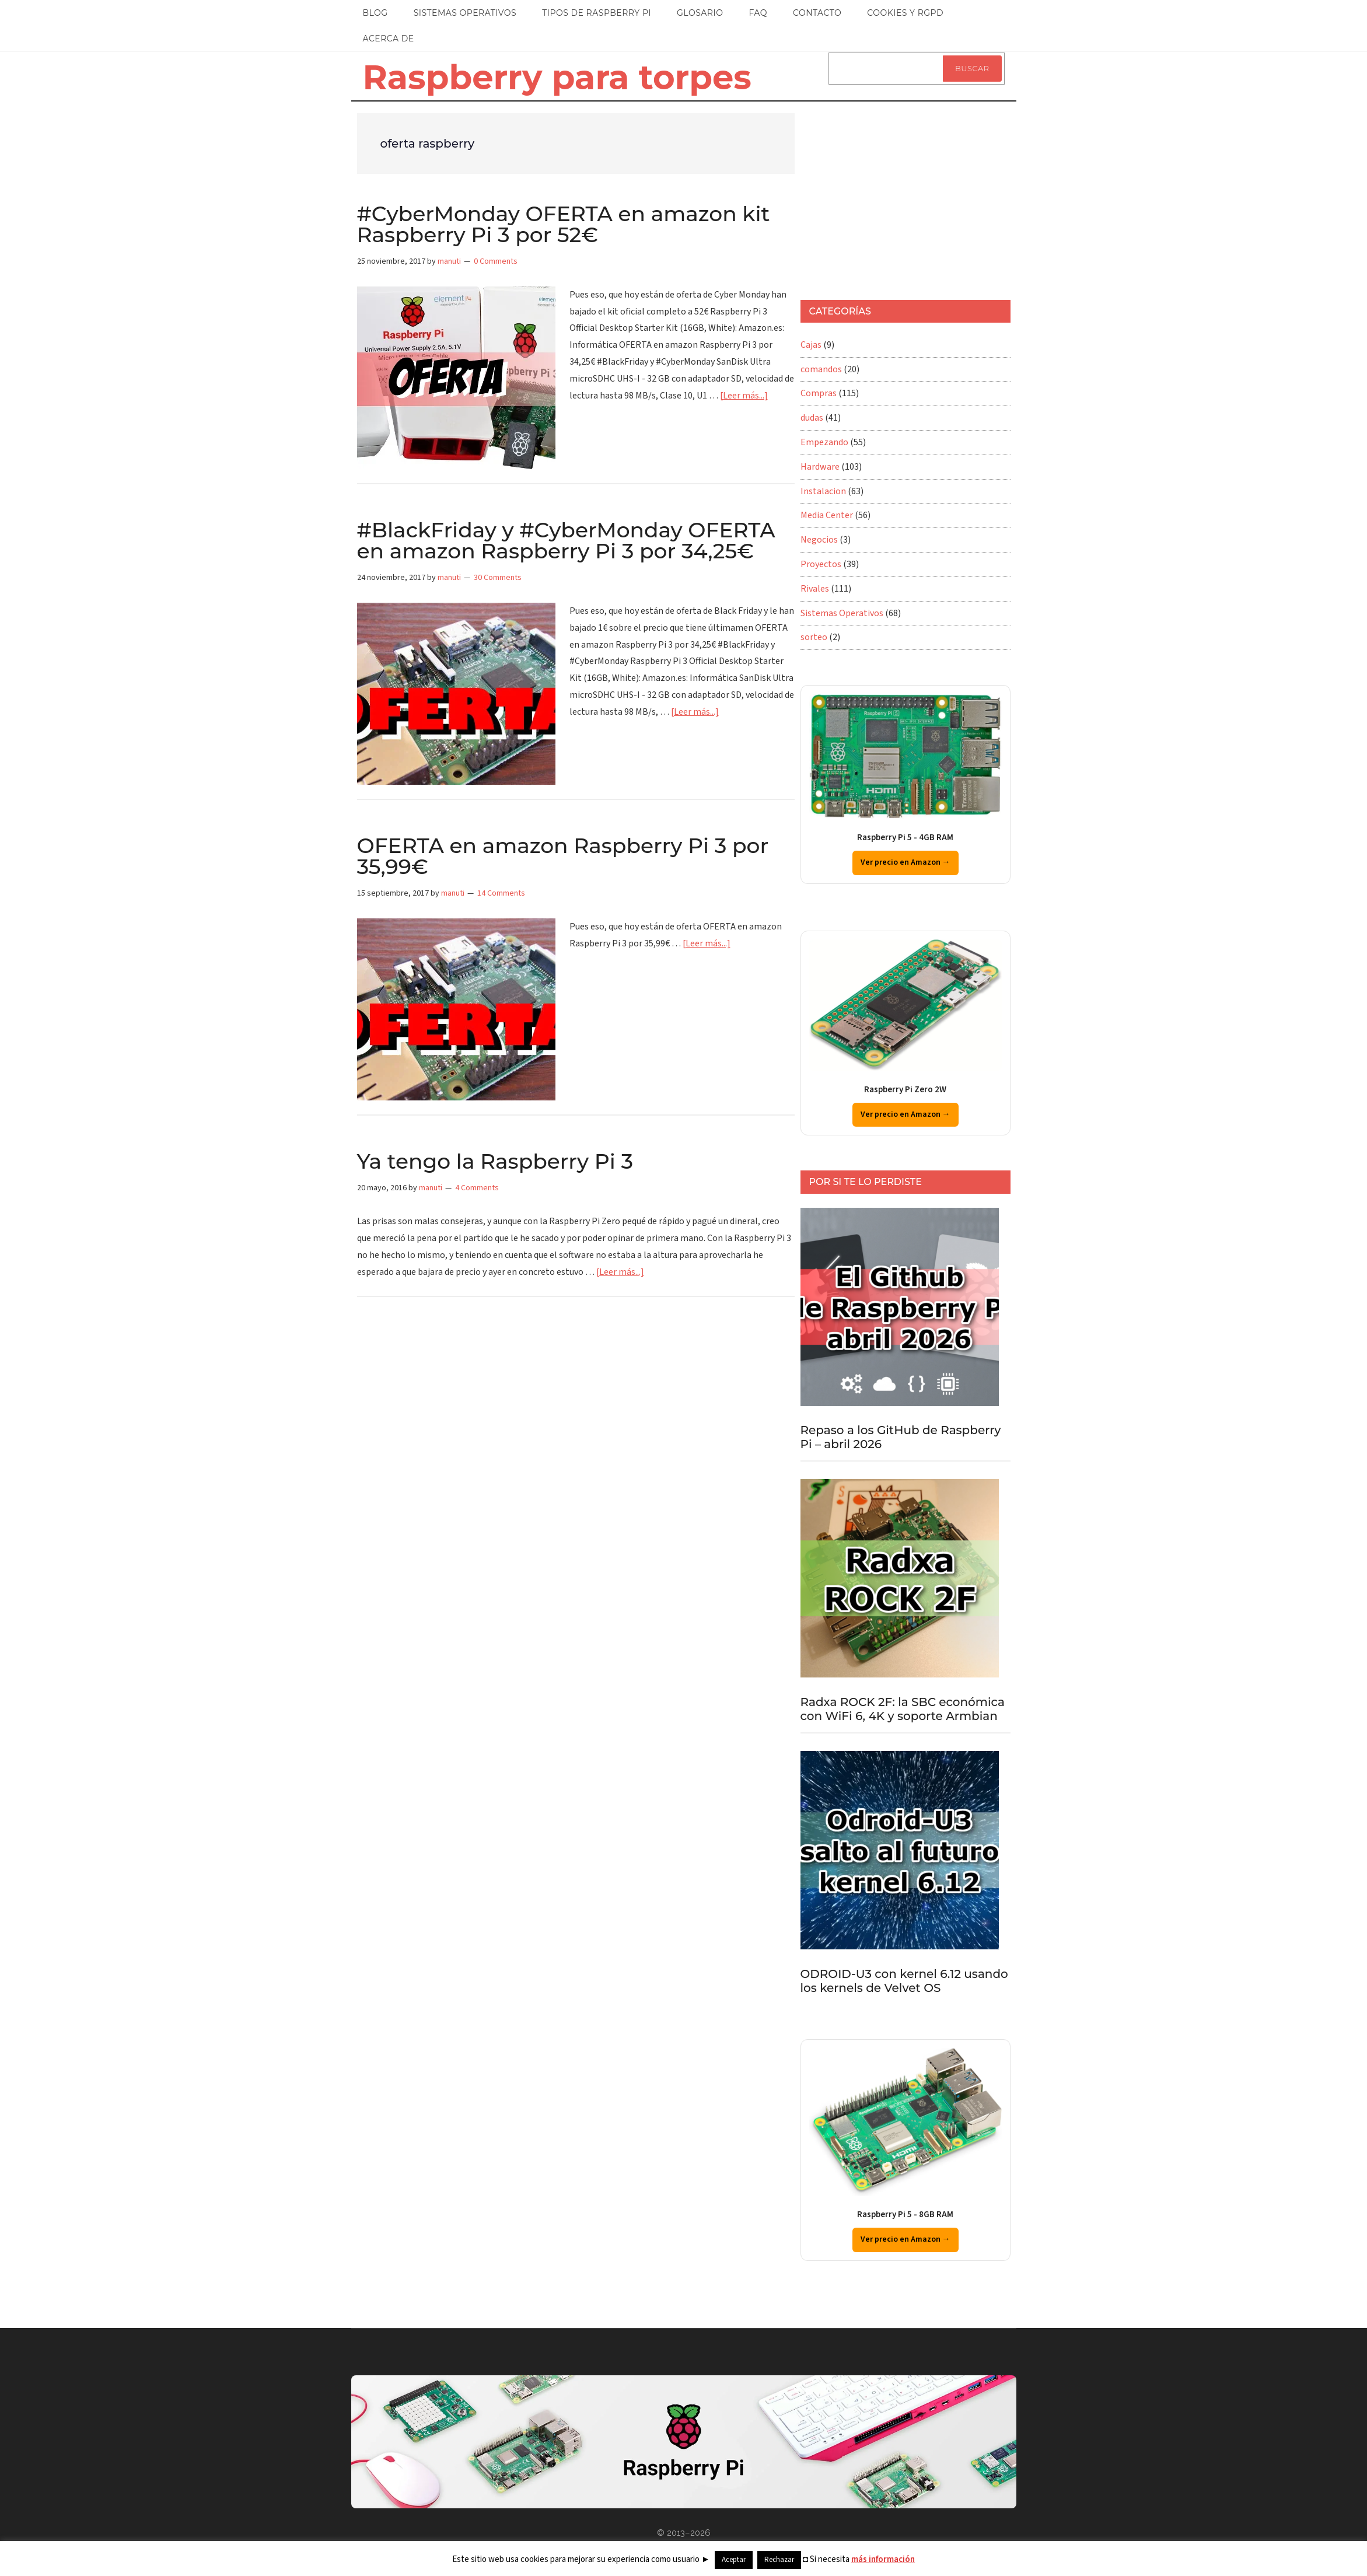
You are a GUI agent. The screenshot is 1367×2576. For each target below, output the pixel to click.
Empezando (824, 442)
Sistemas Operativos (841, 613)
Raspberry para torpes (557, 77)
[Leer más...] (744, 395)
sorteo (813, 637)
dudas (811, 417)
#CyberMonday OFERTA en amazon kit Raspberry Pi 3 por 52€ (563, 224)
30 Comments (498, 577)
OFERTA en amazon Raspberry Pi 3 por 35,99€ (563, 856)
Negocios (819, 539)
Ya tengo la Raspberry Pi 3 (495, 1161)
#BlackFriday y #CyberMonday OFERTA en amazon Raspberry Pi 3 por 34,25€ (566, 540)
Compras (818, 393)
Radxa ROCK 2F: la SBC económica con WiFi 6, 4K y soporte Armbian (902, 1709)
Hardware (820, 466)
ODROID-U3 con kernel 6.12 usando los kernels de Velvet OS (904, 1981)
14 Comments (501, 893)
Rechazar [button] (779, 2559)
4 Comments (477, 1188)
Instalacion (823, 491)
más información (883, 2559)
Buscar (972, 68)
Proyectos (820, 564)
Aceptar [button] (734, 2559)
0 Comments (496, 261)
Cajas (810, 344)
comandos (821, 369)
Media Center (826, 515)
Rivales (814, 588)
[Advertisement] (905, 195)
